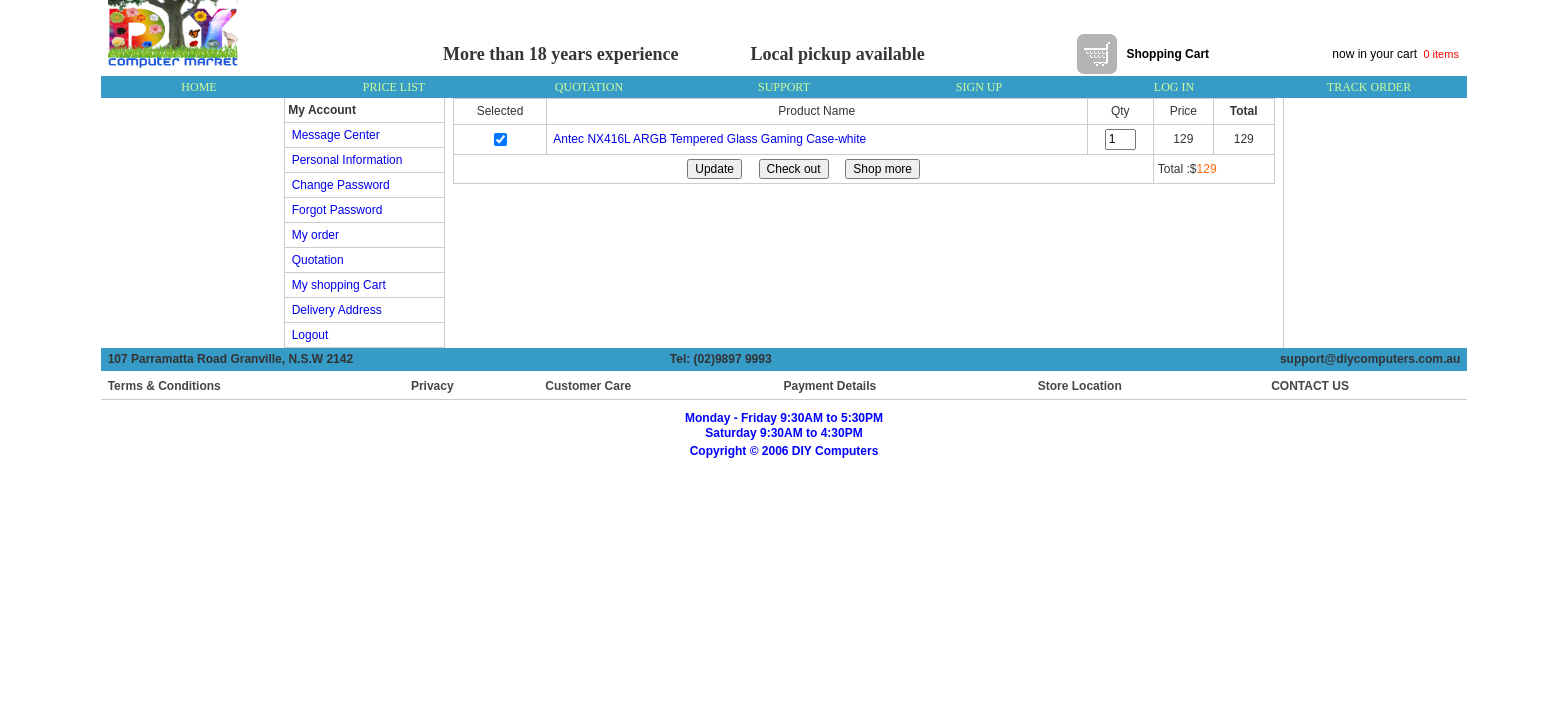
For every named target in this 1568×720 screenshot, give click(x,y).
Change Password (337, 185)
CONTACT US (1306, 386)
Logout (306, 335)
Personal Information (343, 160)
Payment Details (829, 386)
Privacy (432, 386)
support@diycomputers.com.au (1373, 359)
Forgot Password (333, 210)
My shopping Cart (335, 285)
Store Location (1080, 386)
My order (312, 235)
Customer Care (588, 386)
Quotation (314, 260)
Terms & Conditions (164, 386)
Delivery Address (333, 310)
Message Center (332, 135)
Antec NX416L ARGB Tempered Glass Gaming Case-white (709, 139)
